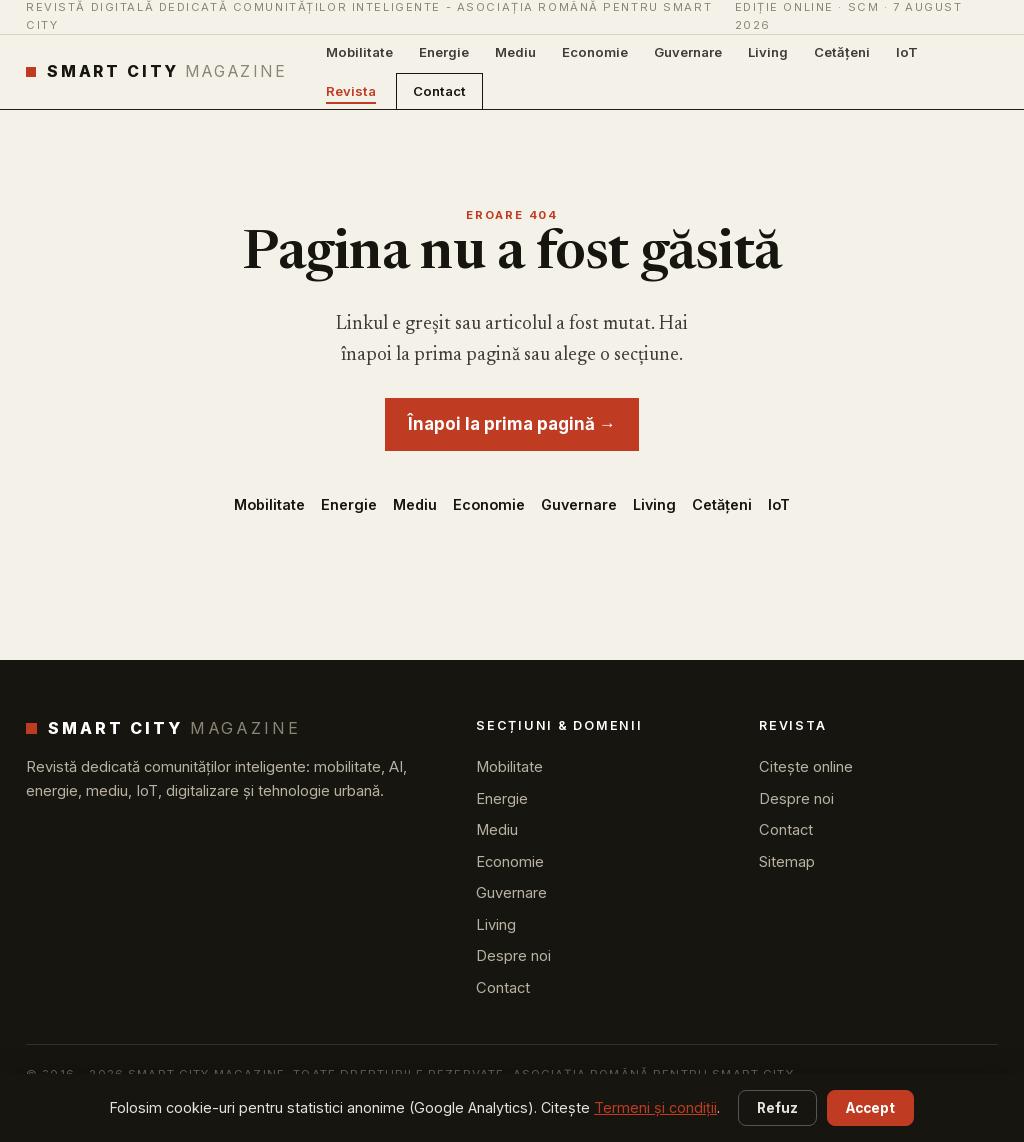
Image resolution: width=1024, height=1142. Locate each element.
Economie (595, 52)
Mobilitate (359, 52)
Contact (439, 91)
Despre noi (513, 956)
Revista (351, 91)
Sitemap (787, 862)
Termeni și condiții (655, 1107)
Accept (870, 1108)
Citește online (806, 767)
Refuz (777, 1108)
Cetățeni (842, 52)
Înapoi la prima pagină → (512, 424)
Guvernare (688, 52)
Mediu (515, 52)
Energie (444, 52)
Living (768, 52)
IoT (907, 52)
